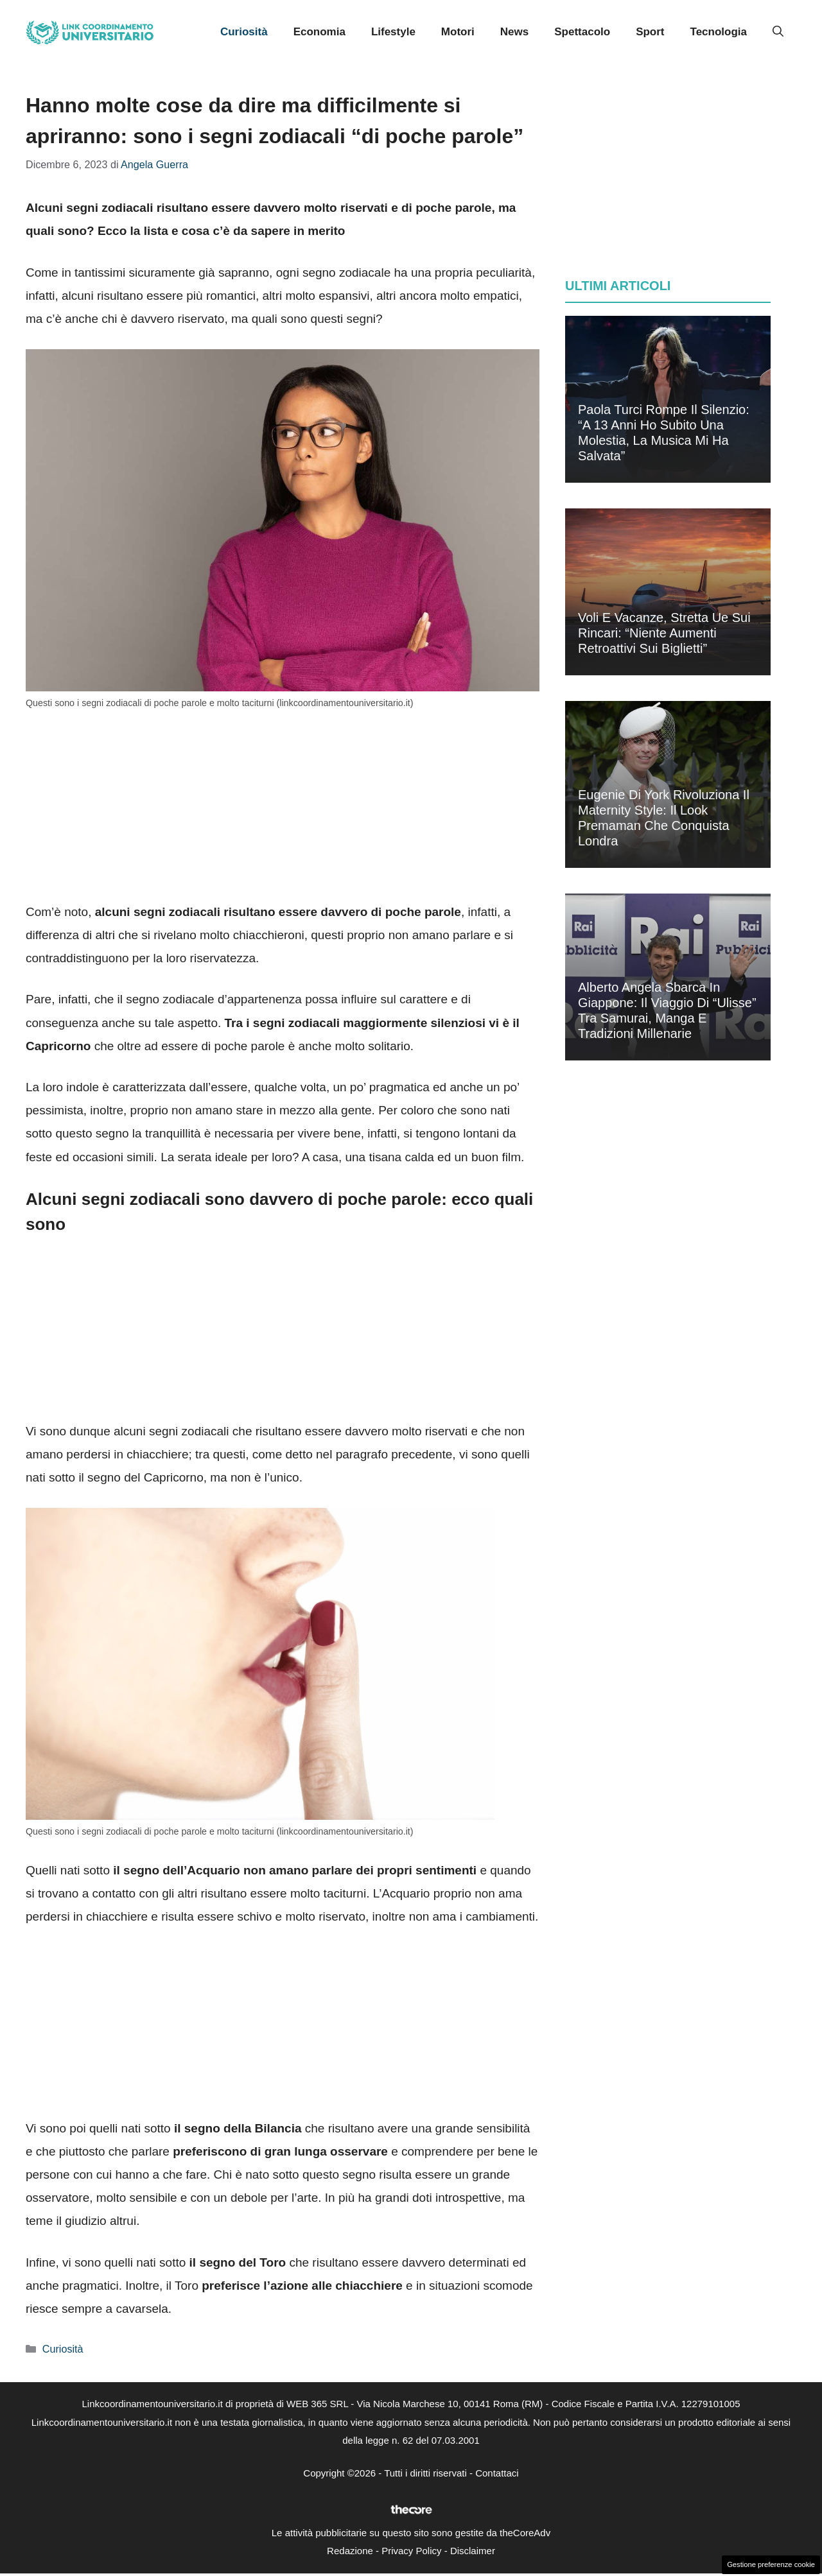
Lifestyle (393, 32)
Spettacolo (582, 32)
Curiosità (244, 32)
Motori (458, 32)
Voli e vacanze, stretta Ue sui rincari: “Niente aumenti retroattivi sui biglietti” (664, 632)
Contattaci (497, 2473)
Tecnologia (718, 32)
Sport (650, 32)
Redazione (350, 2550)
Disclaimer (472, 2550)
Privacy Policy (411, 2550)
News (514, 32)
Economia (319, 32)
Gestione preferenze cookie (771, 2564)
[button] (778, 32)
